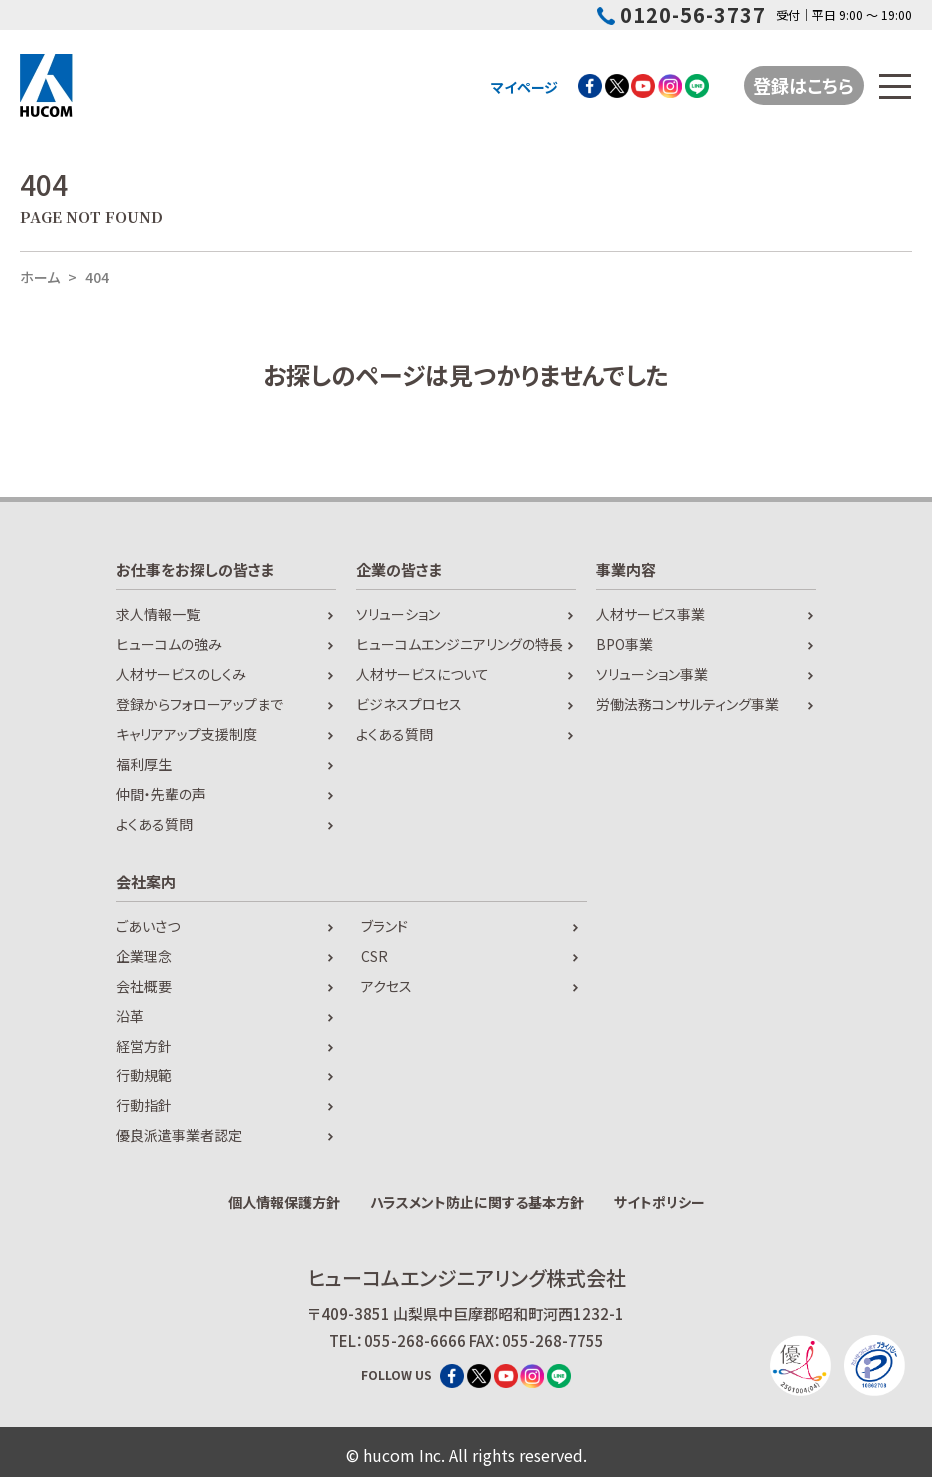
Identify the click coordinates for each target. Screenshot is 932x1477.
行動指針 (144, 1105)
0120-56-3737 (681, 15)
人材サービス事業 (650, 614)
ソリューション (398, 614)
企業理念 (144, 956)
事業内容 (626, 569)
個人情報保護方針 (284, 1202)
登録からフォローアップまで (199, 704)
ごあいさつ (148, 926)
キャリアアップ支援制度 (186, 734)
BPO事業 (624, 644)
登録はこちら (805, 85)
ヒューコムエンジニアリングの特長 (459, 644)
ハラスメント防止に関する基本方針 (477, 1202)
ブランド (384, 926)
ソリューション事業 (652, 674)
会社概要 (144, 986)
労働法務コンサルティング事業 (687, 704)
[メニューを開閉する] (896, 86)
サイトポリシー (659, 1202)
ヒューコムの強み (169, 644)
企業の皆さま (399, 569)
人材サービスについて (422, 674)
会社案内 (146, 881)
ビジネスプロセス (409, 704)
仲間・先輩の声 (161, 794)
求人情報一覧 (158, 614)
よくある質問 (154, 824)
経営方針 (144, 1046)
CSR (374, 956)
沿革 (130, 1016)
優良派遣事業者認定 (179, 1135)
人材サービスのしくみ (181, 674)
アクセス (386, 986)
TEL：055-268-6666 (397, 1340)
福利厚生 (144, 764)
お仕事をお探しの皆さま (195, 569)
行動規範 (144, 1075)
